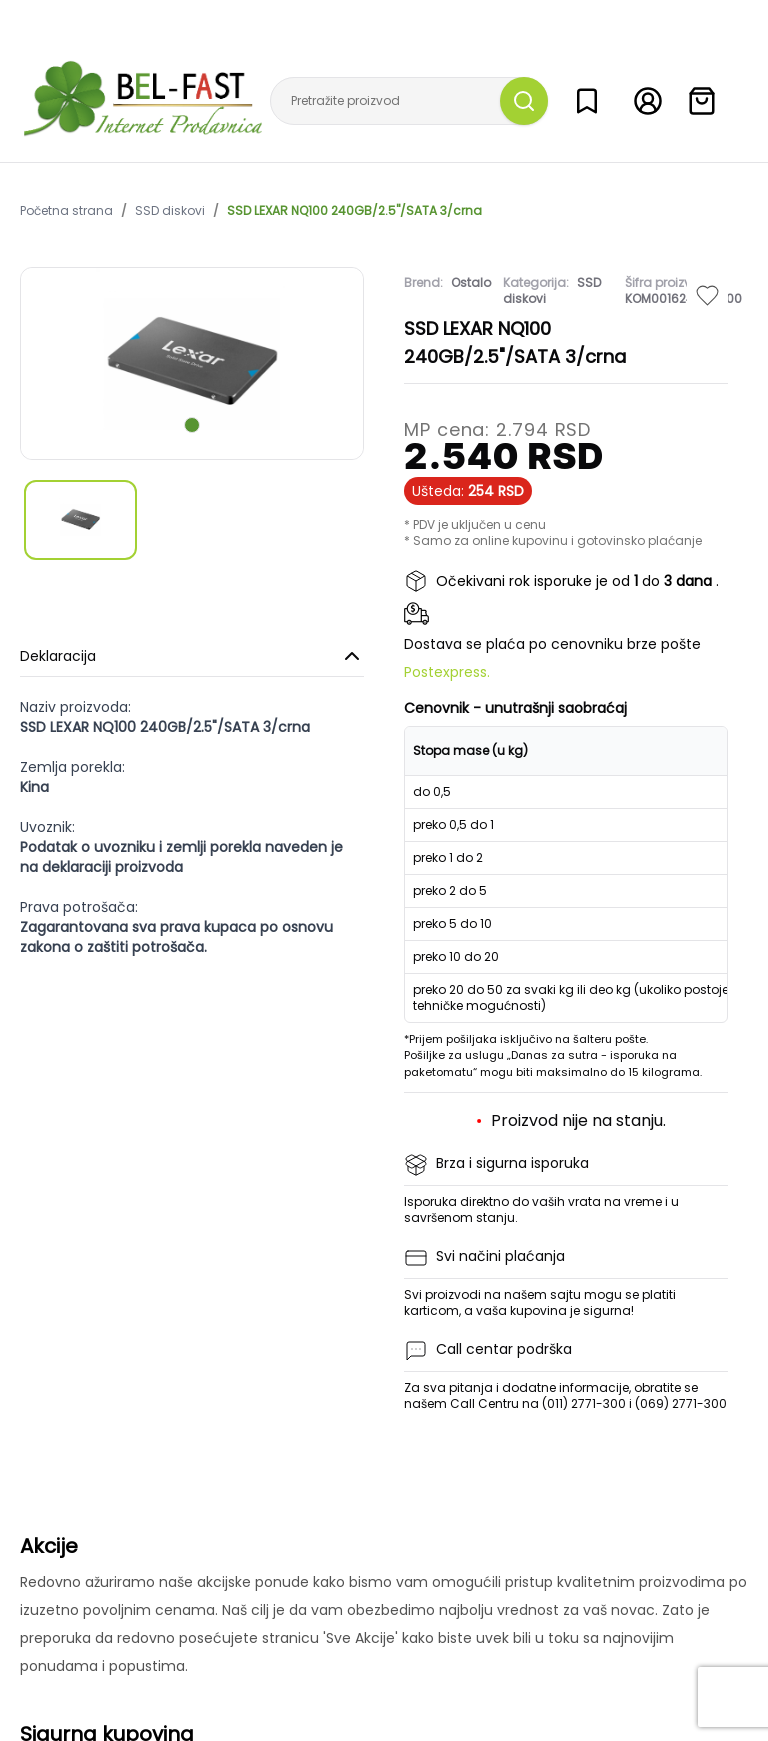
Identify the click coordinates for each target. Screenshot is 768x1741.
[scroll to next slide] (192, 425)
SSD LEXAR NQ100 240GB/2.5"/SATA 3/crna (354, 211)
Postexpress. (447, 672)
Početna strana (66, 211)
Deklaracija (192, 656)
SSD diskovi (170, 211)
